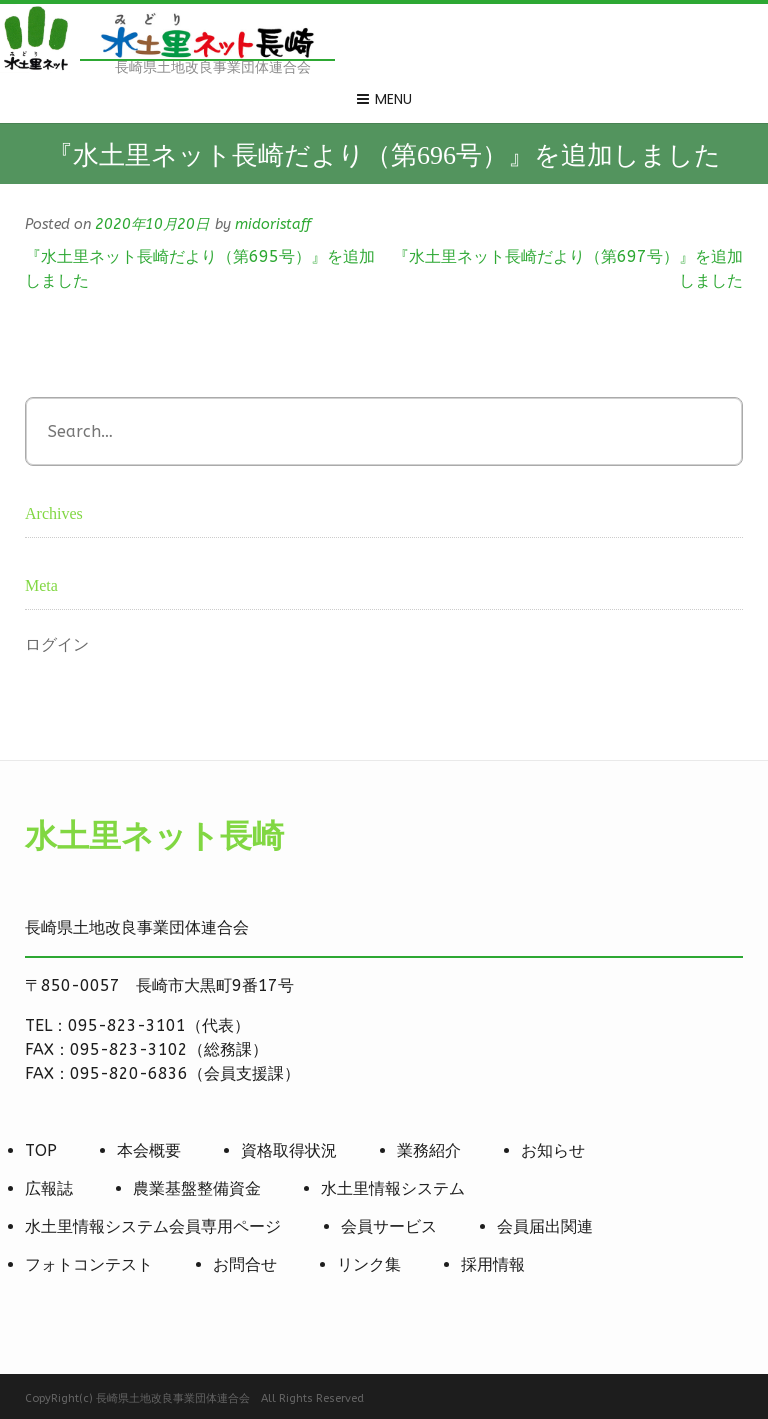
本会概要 (149, 1150)
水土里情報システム (393, 1188)
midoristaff (273, 224)
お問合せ (245, 1264)
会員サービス (389, 1226)
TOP (41, 1150)
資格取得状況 (289, 1150)
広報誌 (49, 1188)
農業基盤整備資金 (197, 1188)
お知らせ (553, 1150)
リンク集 (369, 1264)
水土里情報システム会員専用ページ (153, 1226)
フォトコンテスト (89, 1264)
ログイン (57, 644)
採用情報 (493, 1264)
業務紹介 (429, 1150)
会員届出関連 (545, 1226)
